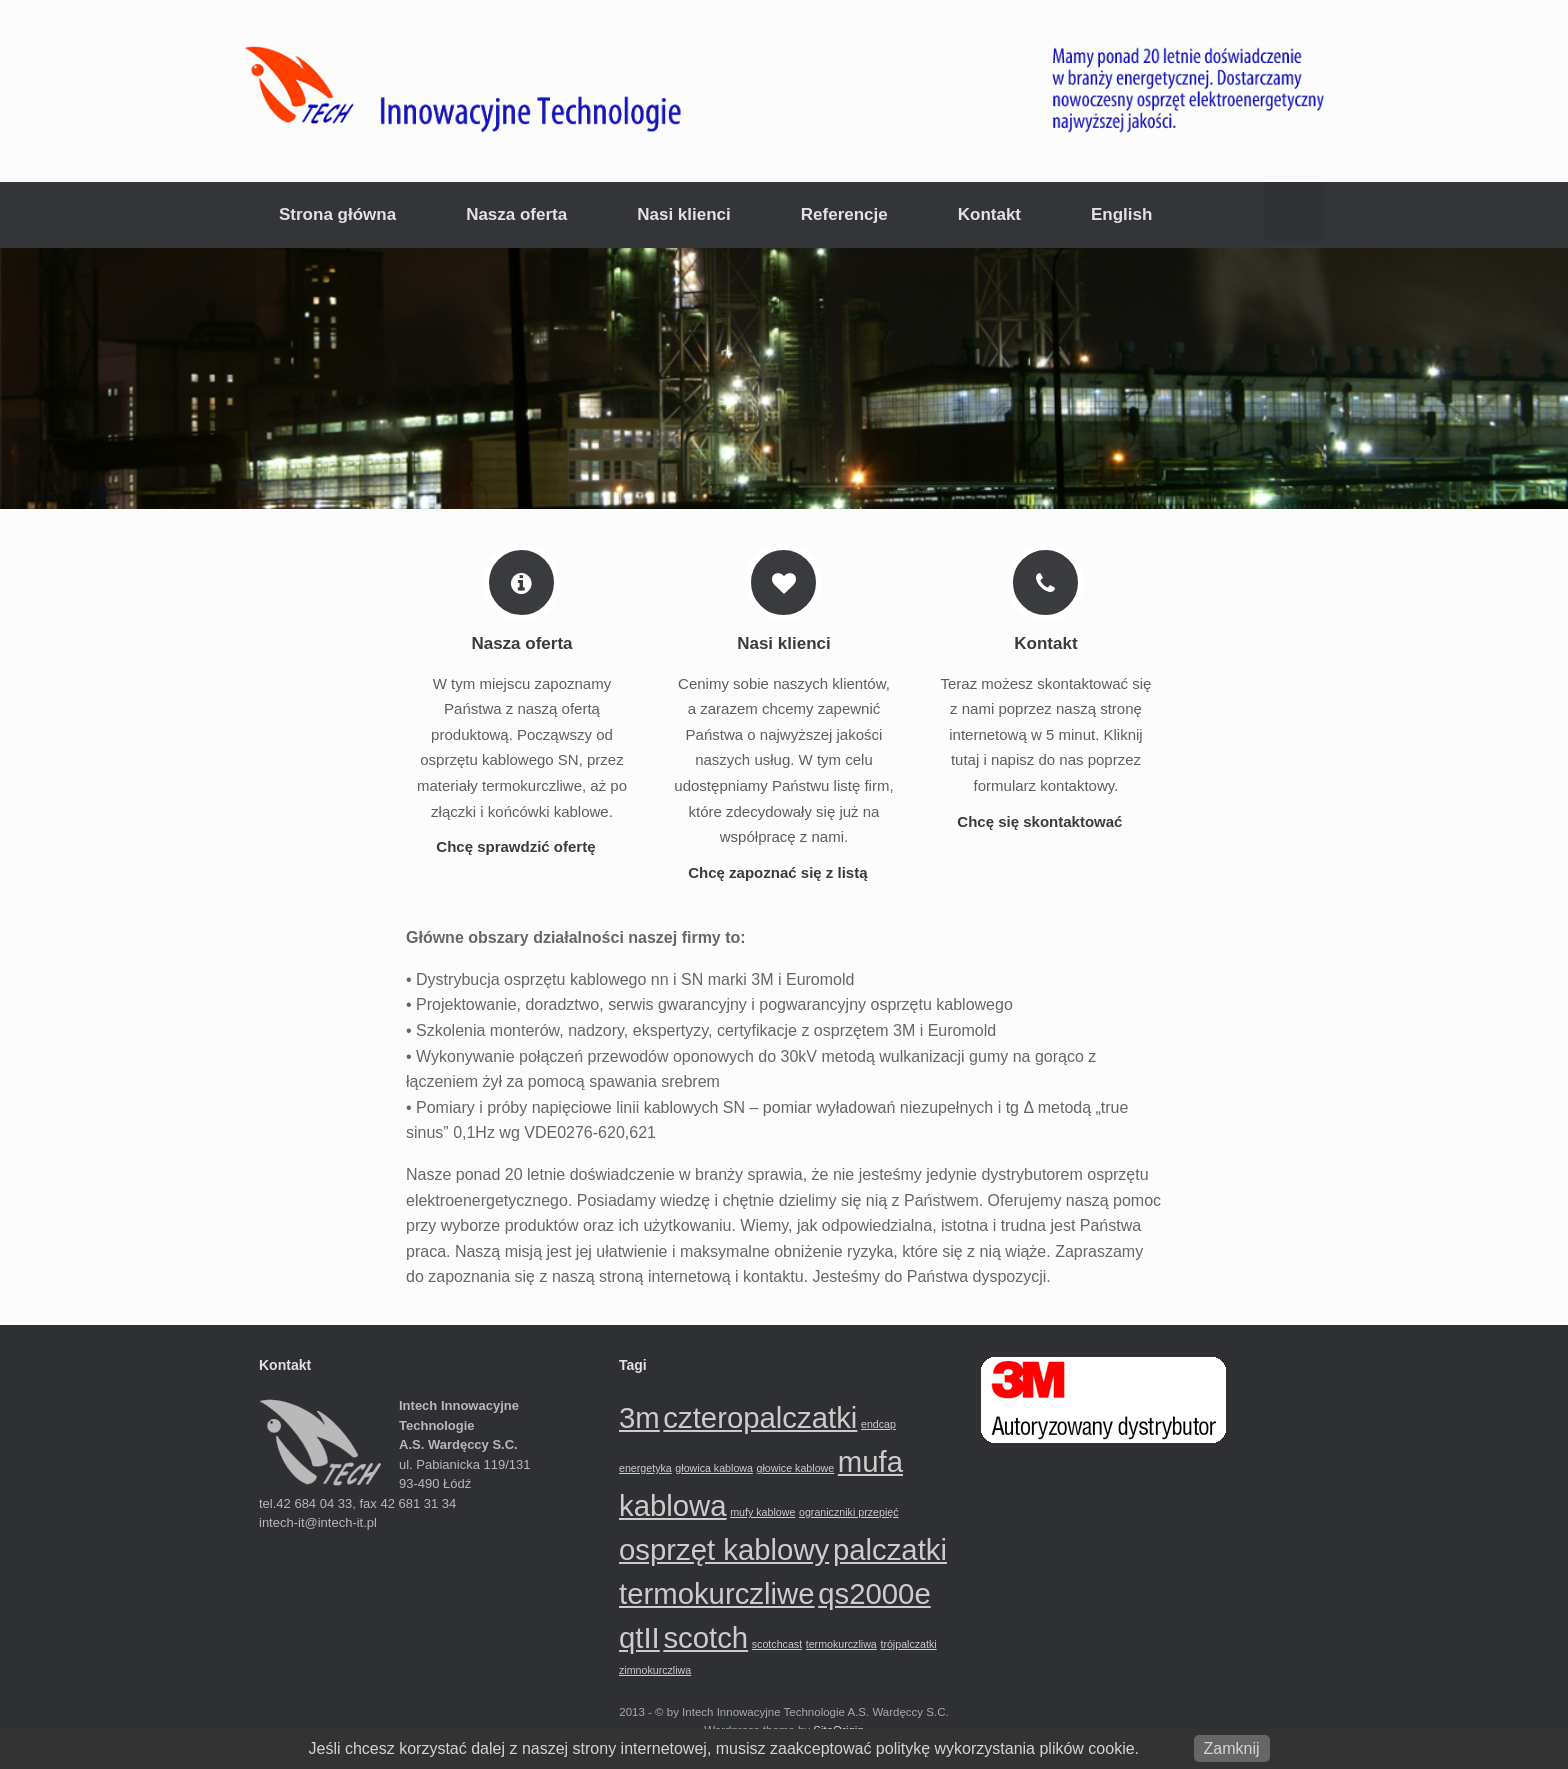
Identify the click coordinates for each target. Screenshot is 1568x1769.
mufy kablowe (762, 1512)
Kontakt (989, 214)
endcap (878, 1424)
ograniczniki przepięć (849, 1512)
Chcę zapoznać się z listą (783, 872)
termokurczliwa (841, 1644)
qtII (639, 1637)
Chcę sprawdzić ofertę (521, 846)
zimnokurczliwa (655, 1670)
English (1121, 214)
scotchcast (777, 1644)
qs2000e (874, 1593)
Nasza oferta (516, 214)
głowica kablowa (714, 1468)
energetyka (645, 1468)
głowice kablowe (796, 1468)
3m (639, 1417)
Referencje (844, 214)
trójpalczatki (908, 1644)
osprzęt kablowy (724, 1549)
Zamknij (1232, 1748)
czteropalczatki (760, 1417)
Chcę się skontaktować (1045, 821)
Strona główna (337, 214)
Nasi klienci (684, 214)
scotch (705, 1637)
